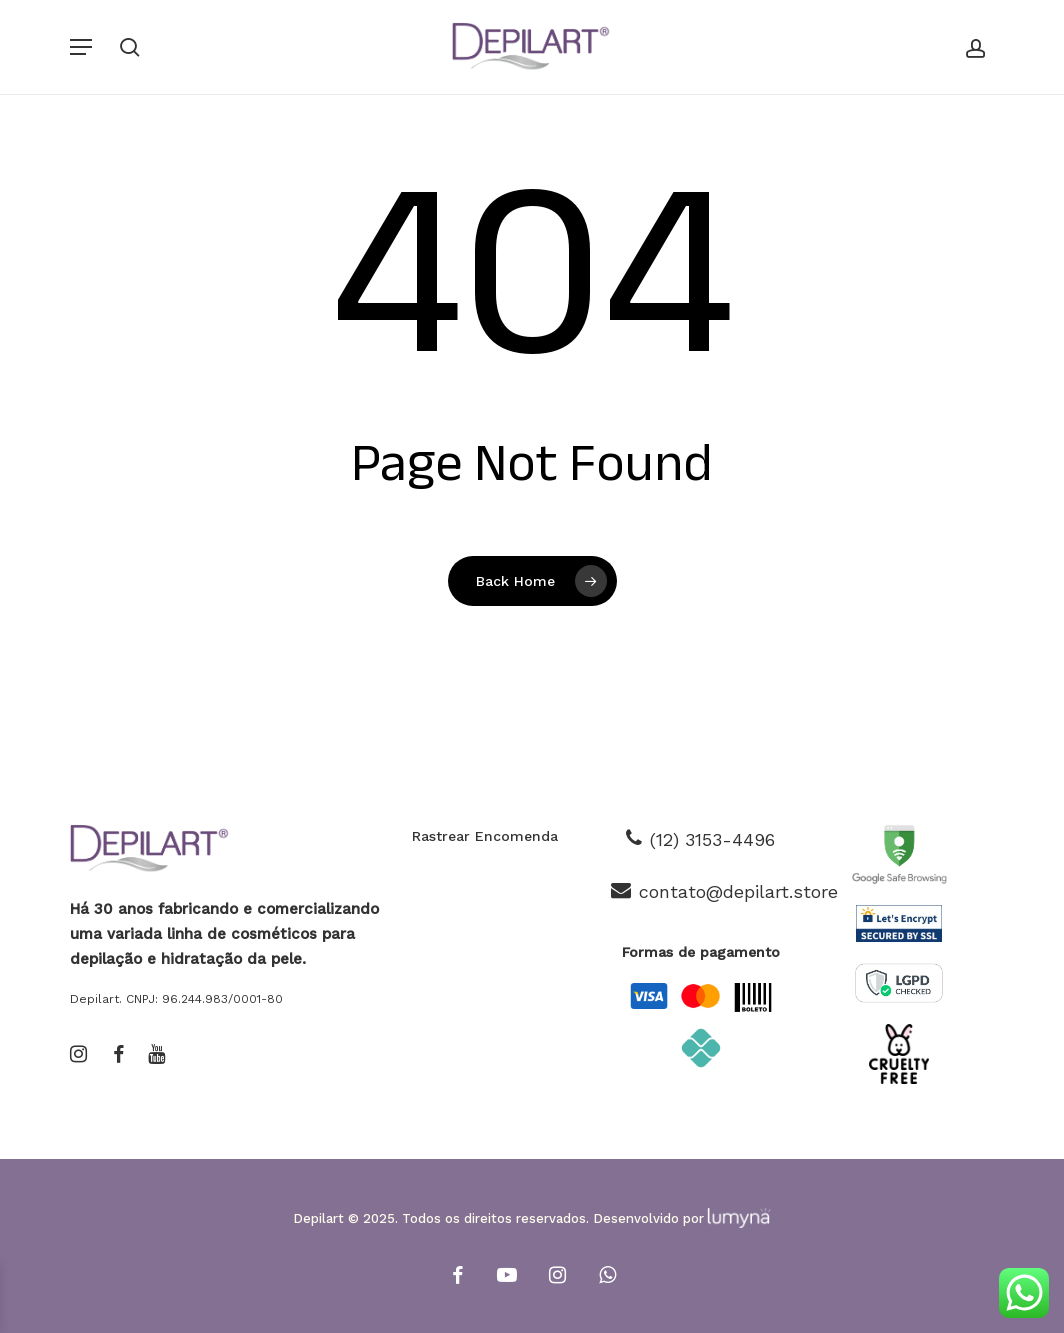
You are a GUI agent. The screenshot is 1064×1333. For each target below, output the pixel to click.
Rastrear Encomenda (485, 836)
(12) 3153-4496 (712, 839)
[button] (81, 47)
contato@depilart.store (738, 891)
